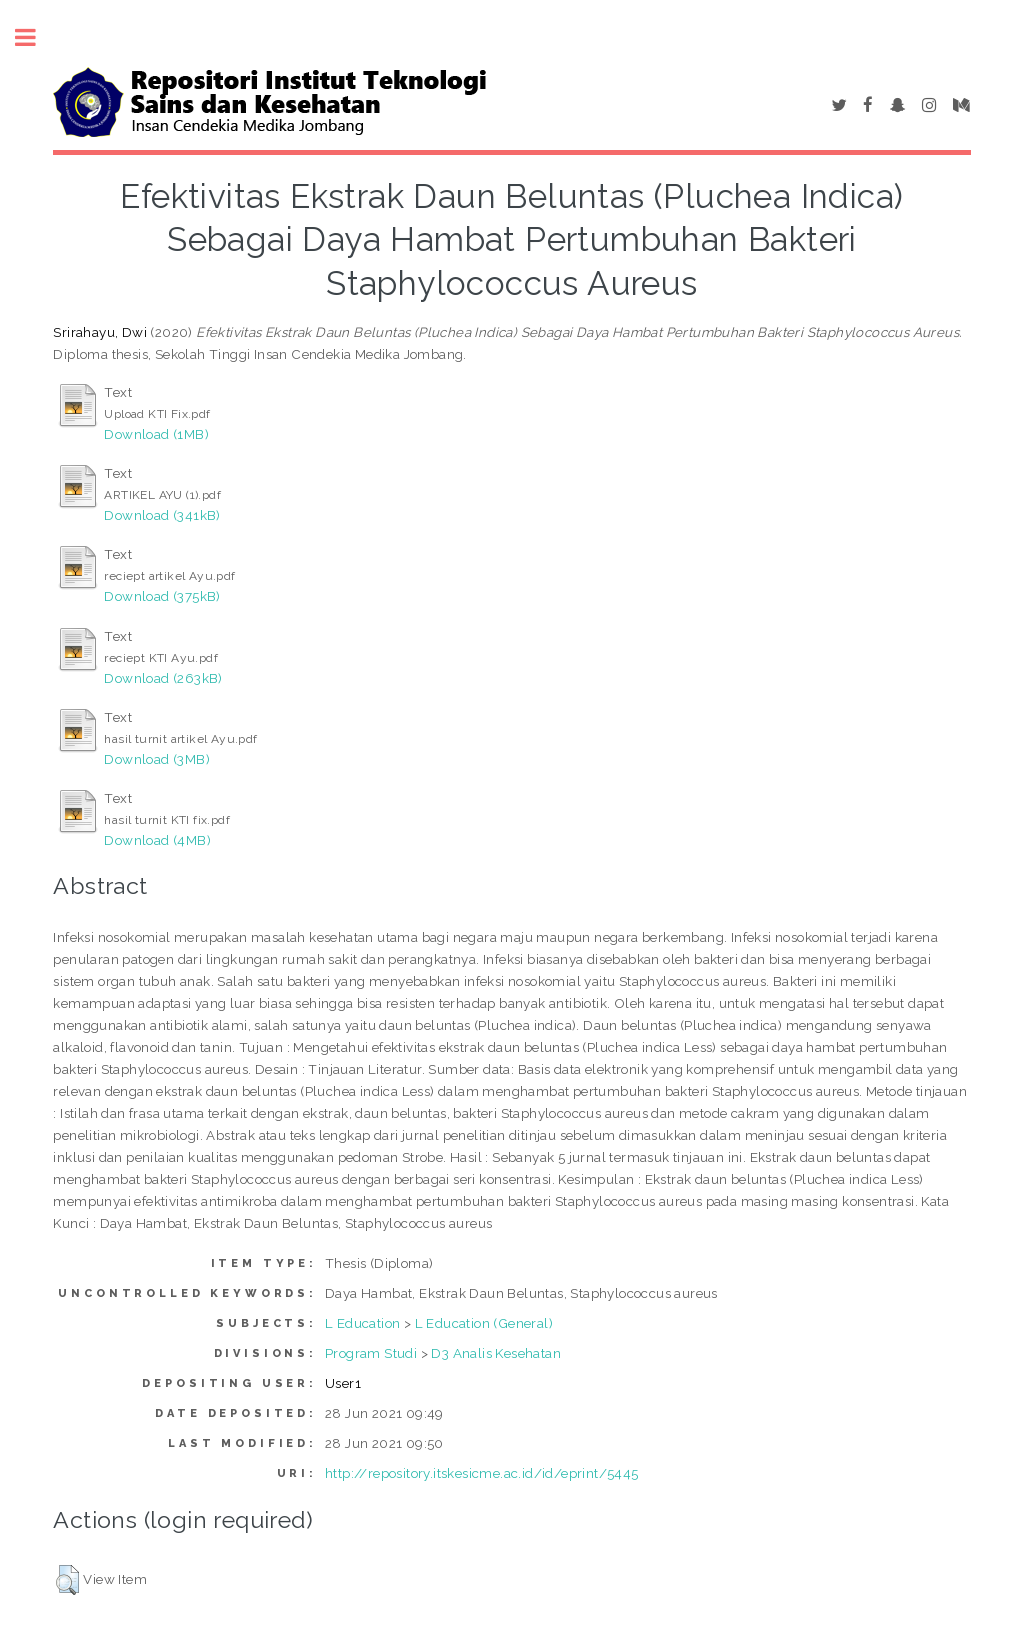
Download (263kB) (163, 678)
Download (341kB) (162, 515)
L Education (362, 1323)
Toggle (36, 37)
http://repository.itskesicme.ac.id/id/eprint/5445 (482, 1473)
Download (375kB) (162, 596)
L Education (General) (484, 1323)
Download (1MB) (156, 434)
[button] (67, 1580)
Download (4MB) (157, 840)
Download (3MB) (157, 759)
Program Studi (371, 1353)
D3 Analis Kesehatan (496, 1353)
